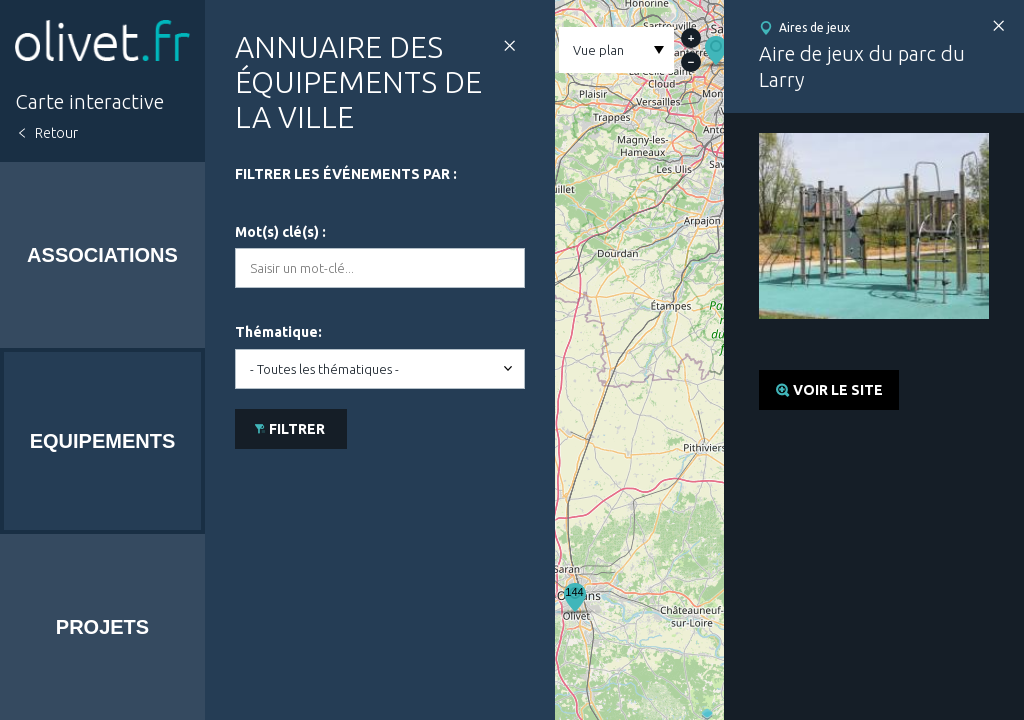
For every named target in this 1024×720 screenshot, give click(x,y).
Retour (56, 133)
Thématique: (278, 332)
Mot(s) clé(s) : (280, 232)
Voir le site (838, 390)
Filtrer (297, 429)
